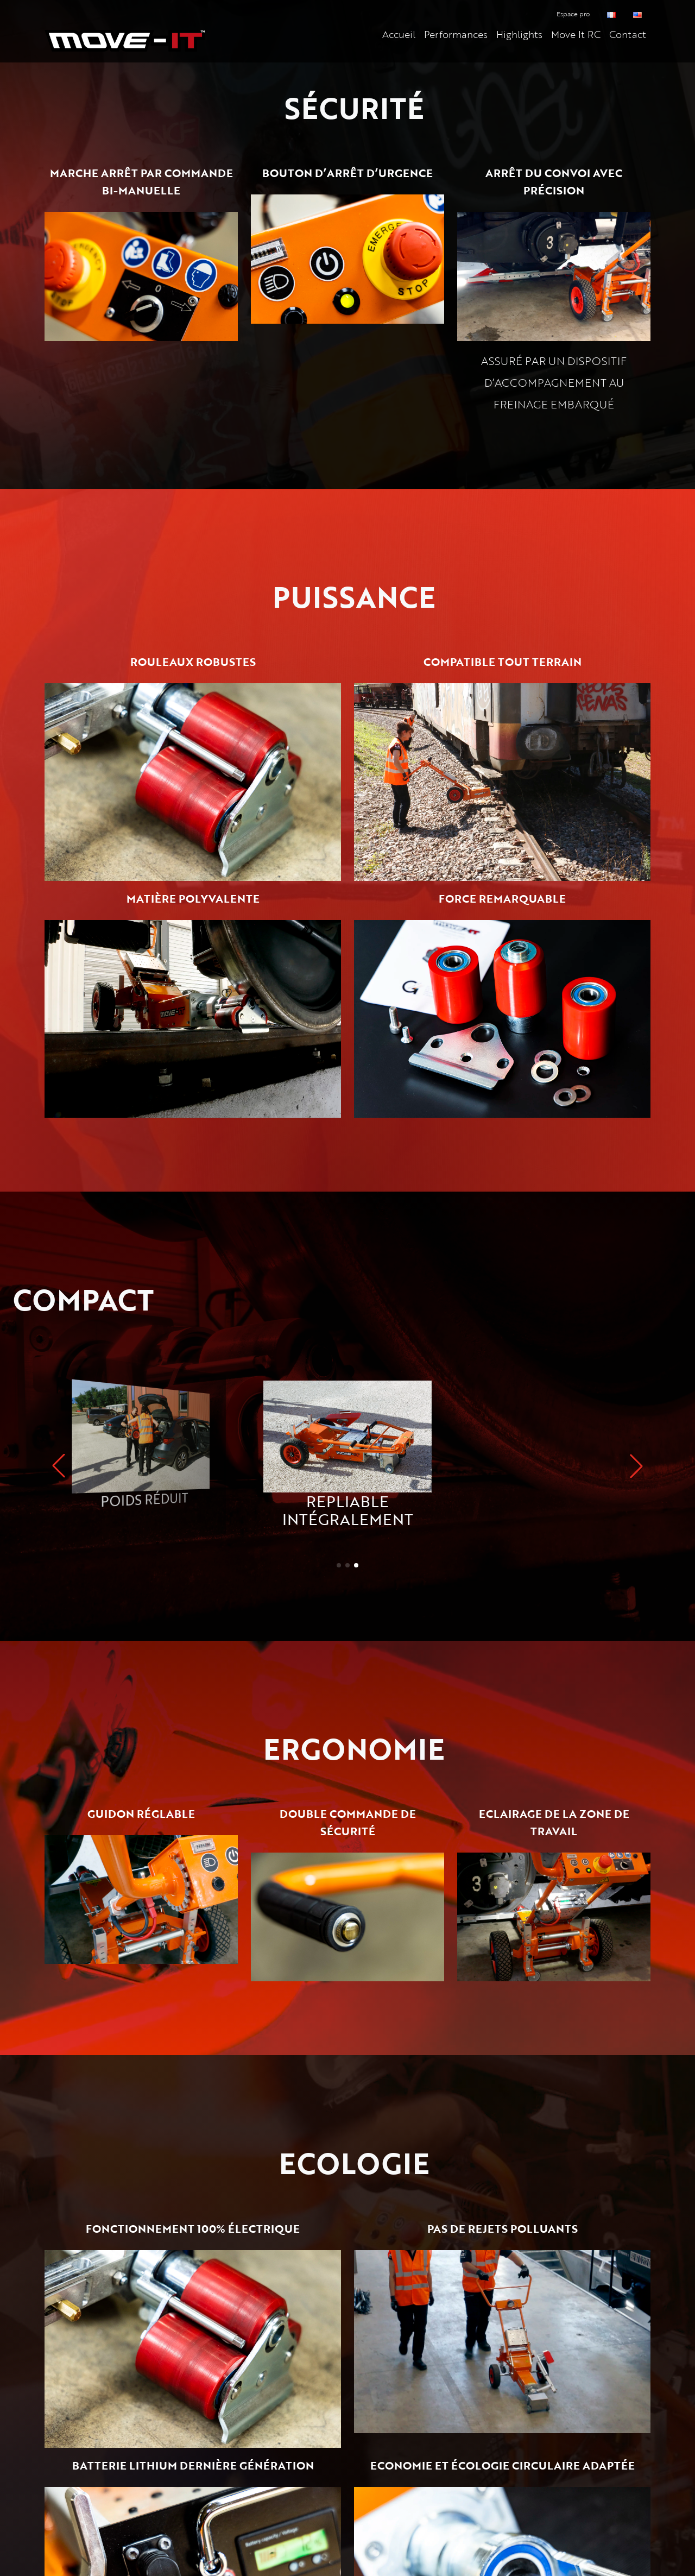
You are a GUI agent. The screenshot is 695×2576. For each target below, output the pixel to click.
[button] (636, 1466)
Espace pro (573, 13)
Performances (456, 34)
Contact (627, 34)
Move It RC (576, 34)
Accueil (398, 34)
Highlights (519, 34)
